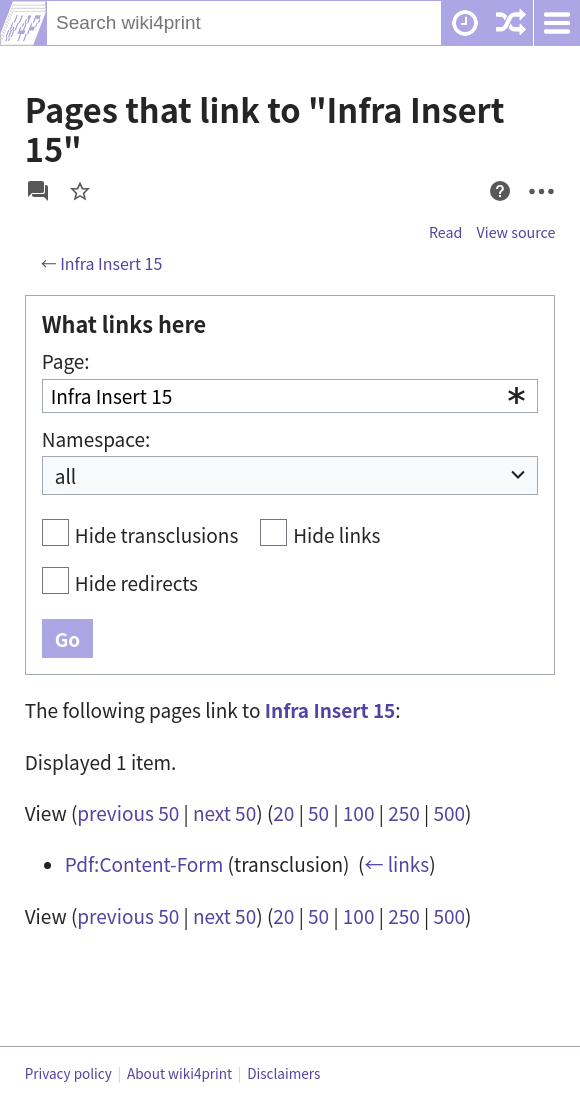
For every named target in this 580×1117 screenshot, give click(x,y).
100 (359, 812)
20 (283, 812)
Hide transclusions (157, 534)
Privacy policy (68, 1073)
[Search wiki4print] (244, 23)
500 (449, 812)
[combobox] (290, 396)
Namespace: (96, 438)
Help (495, 210)
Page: (66, 360)
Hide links (336, 534)
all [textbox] (66, 475)
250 (404, 812)
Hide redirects (136, 582)
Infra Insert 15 (111, 263)
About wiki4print (179, 1073)
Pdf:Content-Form (144, 863)
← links (396, 863)
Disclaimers (283, 1073)
